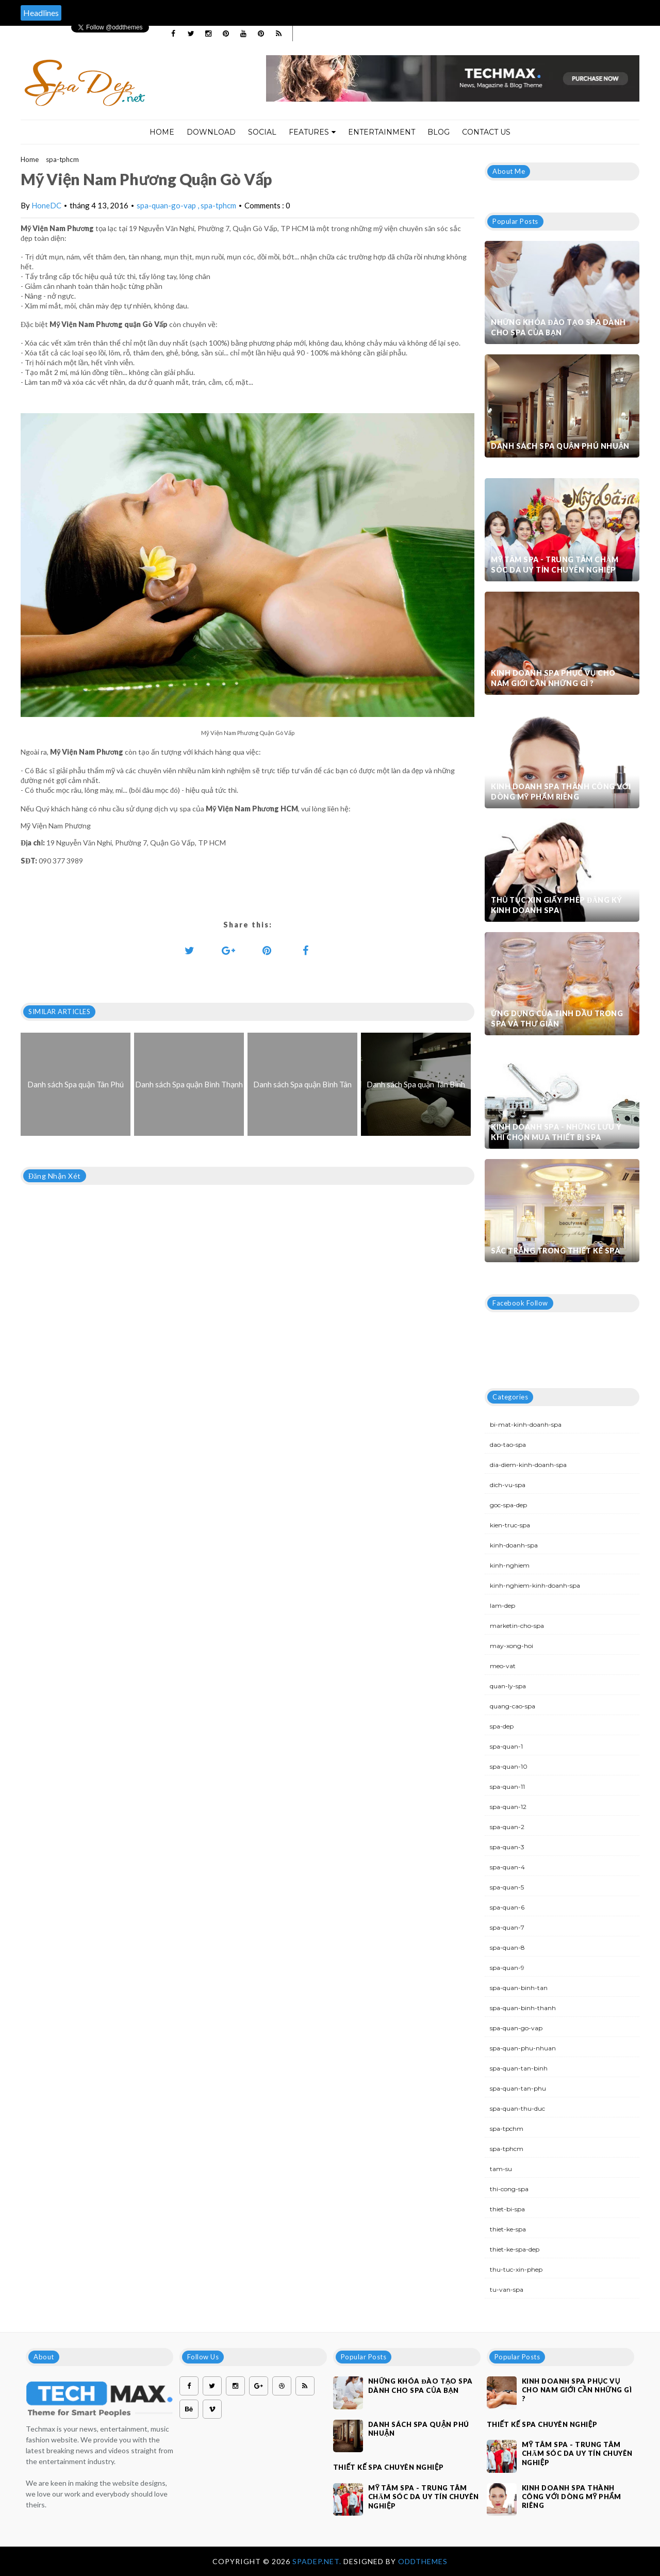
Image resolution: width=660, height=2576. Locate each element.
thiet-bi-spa (507, 2209)
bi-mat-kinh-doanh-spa (526, 1424)
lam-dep (502, 1605)
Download (211, 132)
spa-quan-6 (507, 1907)
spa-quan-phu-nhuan (523, 2048)
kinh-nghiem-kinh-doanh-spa (535, 1585)
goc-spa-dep (508, 1505)
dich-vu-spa (507, 1485)
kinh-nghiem (510, 1565)
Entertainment (381, 132)
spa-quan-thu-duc (517, 2108)
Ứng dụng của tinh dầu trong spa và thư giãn (557, 1018)
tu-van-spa (506, 2289)
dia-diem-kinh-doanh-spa (528, 1465)
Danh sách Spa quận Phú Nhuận (560, 446)
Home (162, 132)
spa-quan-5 (507, 1887)
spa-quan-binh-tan (519, 1988)
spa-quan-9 (507, 1967)
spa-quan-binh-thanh (523, 2008)
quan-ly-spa (508, 1686)
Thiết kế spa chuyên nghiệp (388, 2467)
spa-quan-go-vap (167, 205)
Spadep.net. (317, 2561)
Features (312, 132)
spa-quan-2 (507, 1827)
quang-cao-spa (512, 1706)
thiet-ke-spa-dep (514, 2249)
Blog (438, 132)
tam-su (501, 2169)
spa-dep (502, 1726)
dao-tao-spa (508, 1444)
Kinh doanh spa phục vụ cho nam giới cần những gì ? (553, 678)
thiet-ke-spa (508, 2229)
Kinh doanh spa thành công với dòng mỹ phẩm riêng (561, 791)
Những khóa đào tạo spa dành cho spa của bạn (558, 327)
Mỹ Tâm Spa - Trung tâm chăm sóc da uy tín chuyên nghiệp (554, 564)
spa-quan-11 (507, 1786)
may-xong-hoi (511, 1646)
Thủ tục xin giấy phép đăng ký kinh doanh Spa (556, 905)
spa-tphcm (62, 159)
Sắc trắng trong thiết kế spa (555, 1250)
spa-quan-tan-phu (518, 2088)
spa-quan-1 (506, 1746)
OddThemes (423, 2561)
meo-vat (503, 1666)
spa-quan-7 (507, 1927)
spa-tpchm (506, 2128)
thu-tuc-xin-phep (516, 2269)
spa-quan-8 (507, 1947)
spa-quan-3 (507, 1847)
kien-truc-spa (510, 1525)
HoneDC (46, 205)
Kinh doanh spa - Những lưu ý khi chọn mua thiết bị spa (556, 1132)
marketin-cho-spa (517, 1625)
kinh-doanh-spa (514, 1545)
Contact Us (486, 132)
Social (262, 132)
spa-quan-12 (508, 1807)
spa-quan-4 (507, 1867)
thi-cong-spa (509, 2189)
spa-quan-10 (508, 1766)
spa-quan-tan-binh (519, 2068)
